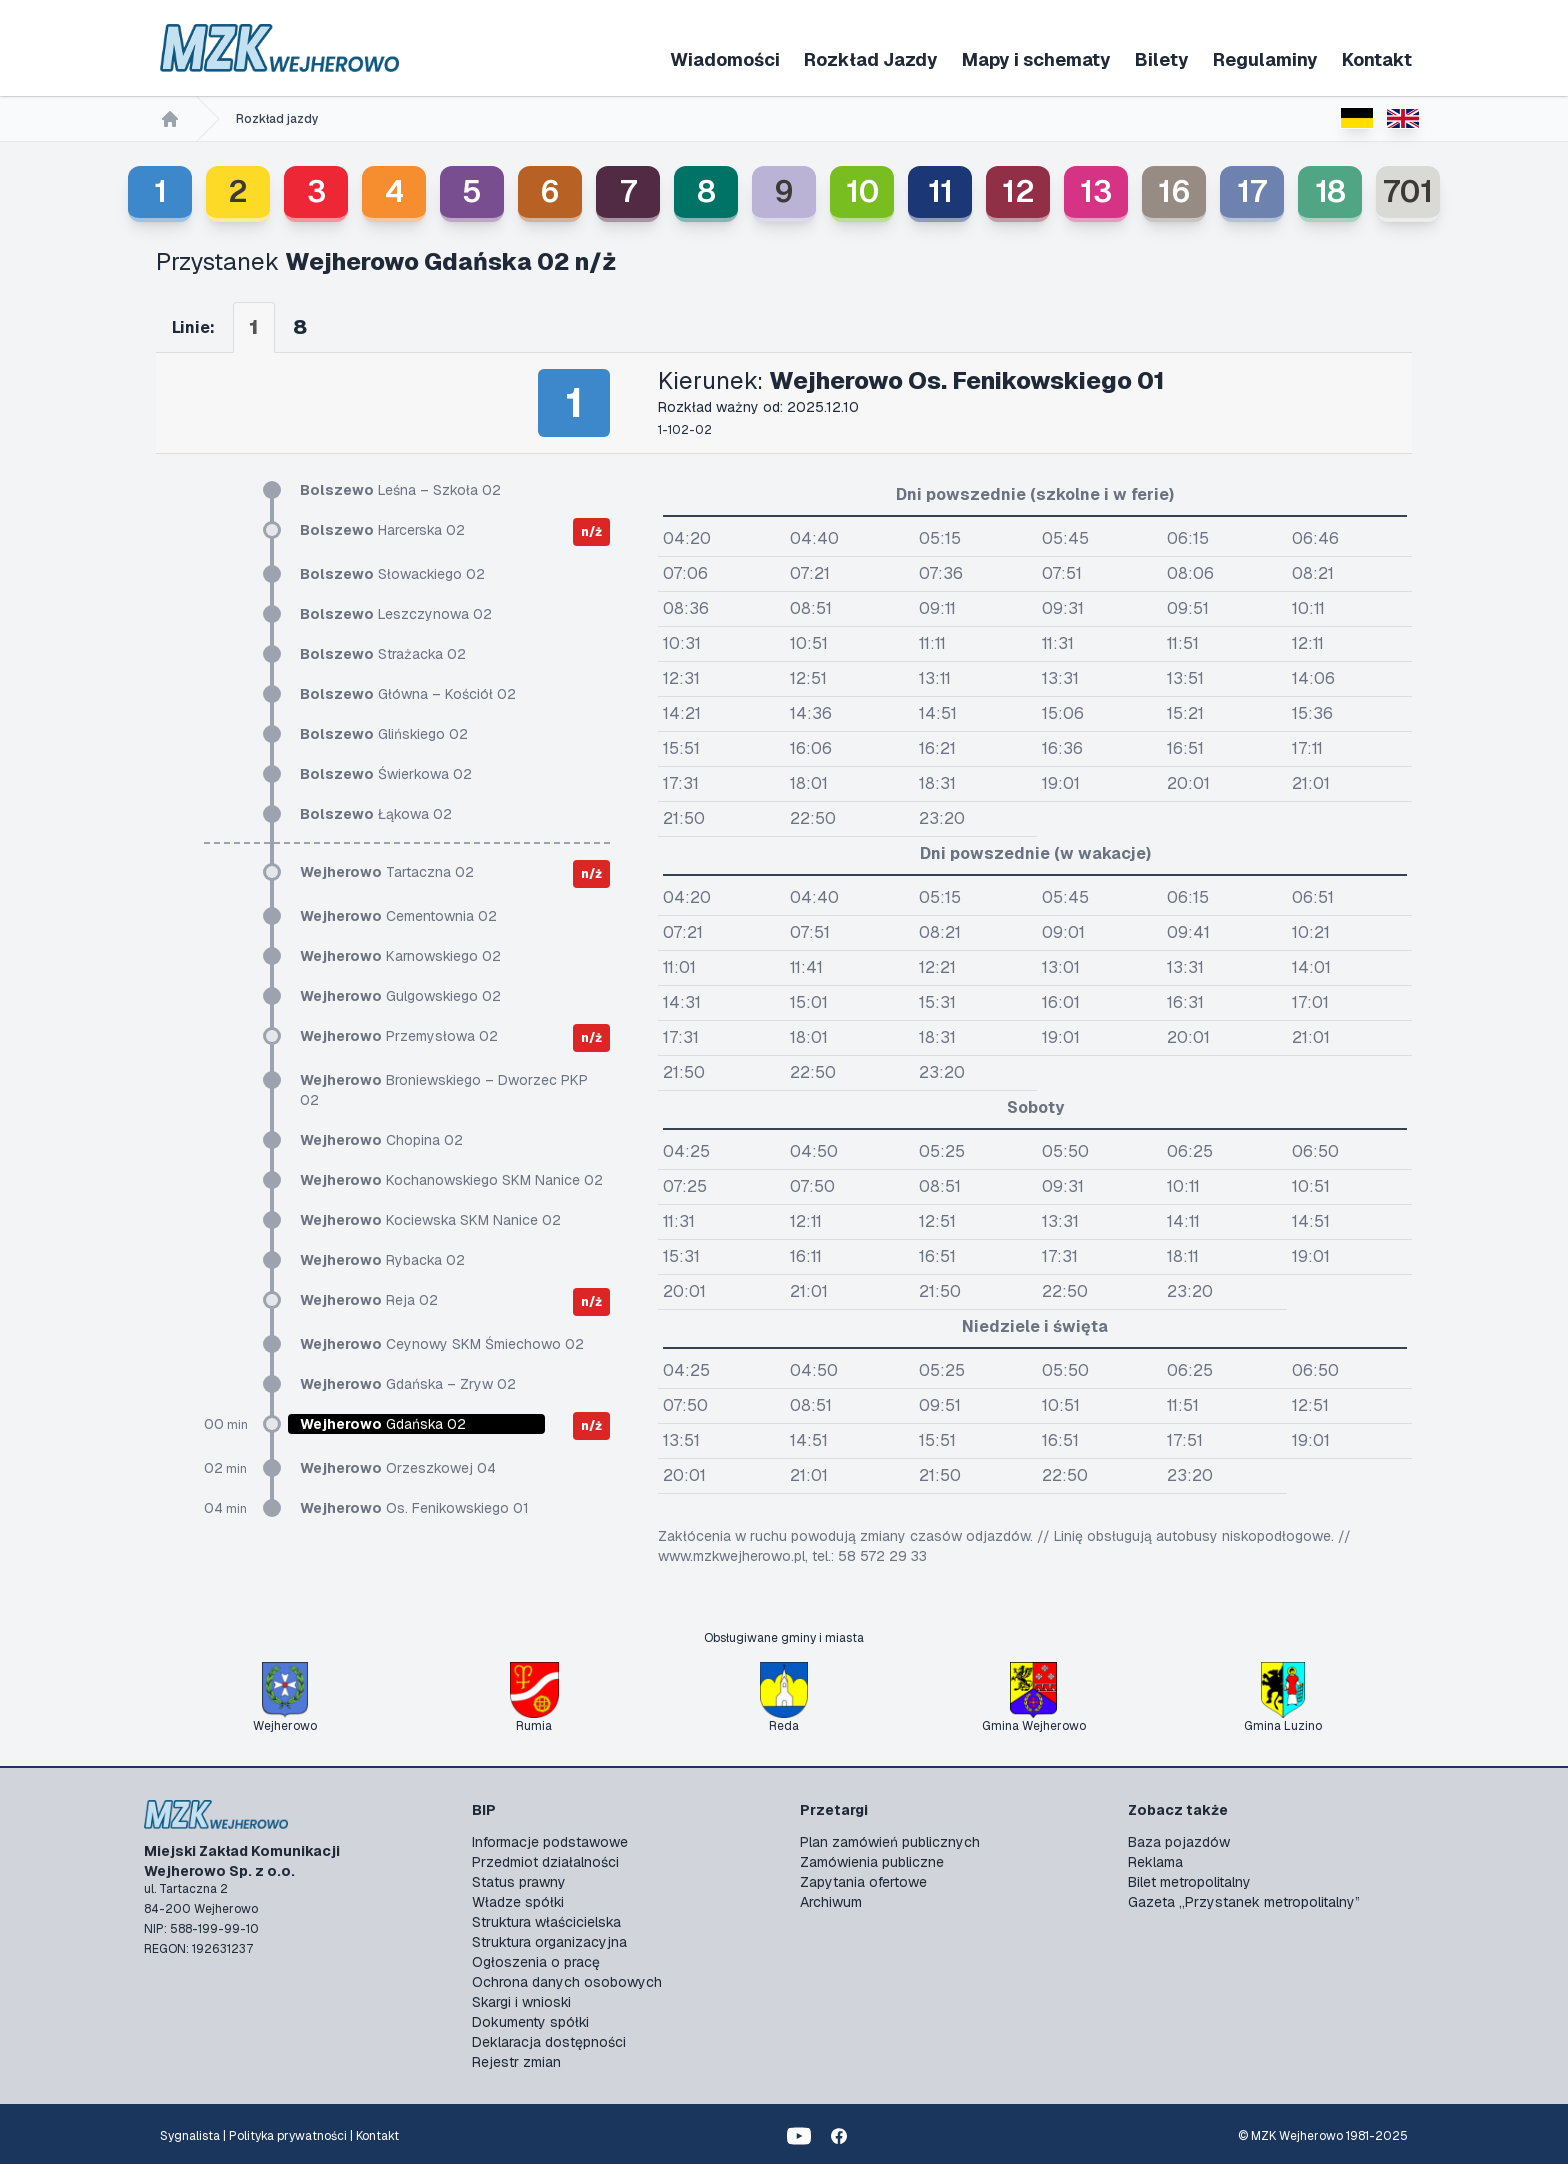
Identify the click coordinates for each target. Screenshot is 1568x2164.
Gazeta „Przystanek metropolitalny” (1244, 1902)
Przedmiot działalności (545, 1862)
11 (940, 191)
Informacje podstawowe (550, 1842)
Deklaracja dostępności (549, 2042)
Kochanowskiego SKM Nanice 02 (451, 1180)
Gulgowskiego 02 (400, 996)
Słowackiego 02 (392, 574)
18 (1330, 191)
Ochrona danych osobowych (567, 1982)
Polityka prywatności (288, 2136)
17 (1252, 191)
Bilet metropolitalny (1189, 1882)
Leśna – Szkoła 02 (400, 490)
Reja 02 (369, 1300)
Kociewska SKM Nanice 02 (430, 1220)
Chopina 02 (381, 1140)
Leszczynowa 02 (396, 614)
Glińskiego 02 (384, 734)
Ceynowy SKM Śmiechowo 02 (442, 1344)
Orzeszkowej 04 (398, 1468)
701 (1408, 191)
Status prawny (519, 1882)
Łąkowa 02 (376, 814)
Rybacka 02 (382, 1260)
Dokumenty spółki (530, 2022)
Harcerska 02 (382, 530)
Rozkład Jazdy (871, 59)
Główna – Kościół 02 (408, 694)
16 (1174, 191)
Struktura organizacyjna (549, 1942)
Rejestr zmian (516, 2062)
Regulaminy (1265, 59)
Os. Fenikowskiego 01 (414, 1508)
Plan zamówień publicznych (890, 1842)
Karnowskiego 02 (400, 956)
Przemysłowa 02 (399, 1036)
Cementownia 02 (398, 916)
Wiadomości (725, 59)
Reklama (1155, 1862)
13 (1096, 191)
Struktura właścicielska (546, 1922)
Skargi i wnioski (521, 2002)
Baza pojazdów (1179, 1842)
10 (862, 191)
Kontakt (1377, 59)
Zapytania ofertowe (863, 1882)
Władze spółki (518, 1902)
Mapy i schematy (1036, 59)
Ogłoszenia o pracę (536, 1962)
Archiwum (831, 1902)
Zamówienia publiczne (872, 1862)
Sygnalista (190, 2136)
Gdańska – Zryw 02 (408, 1384)
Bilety (1162, 59)
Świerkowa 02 (386, 774)
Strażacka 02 (383, 654)
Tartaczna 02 (387, 872)
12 (1018, 191)
